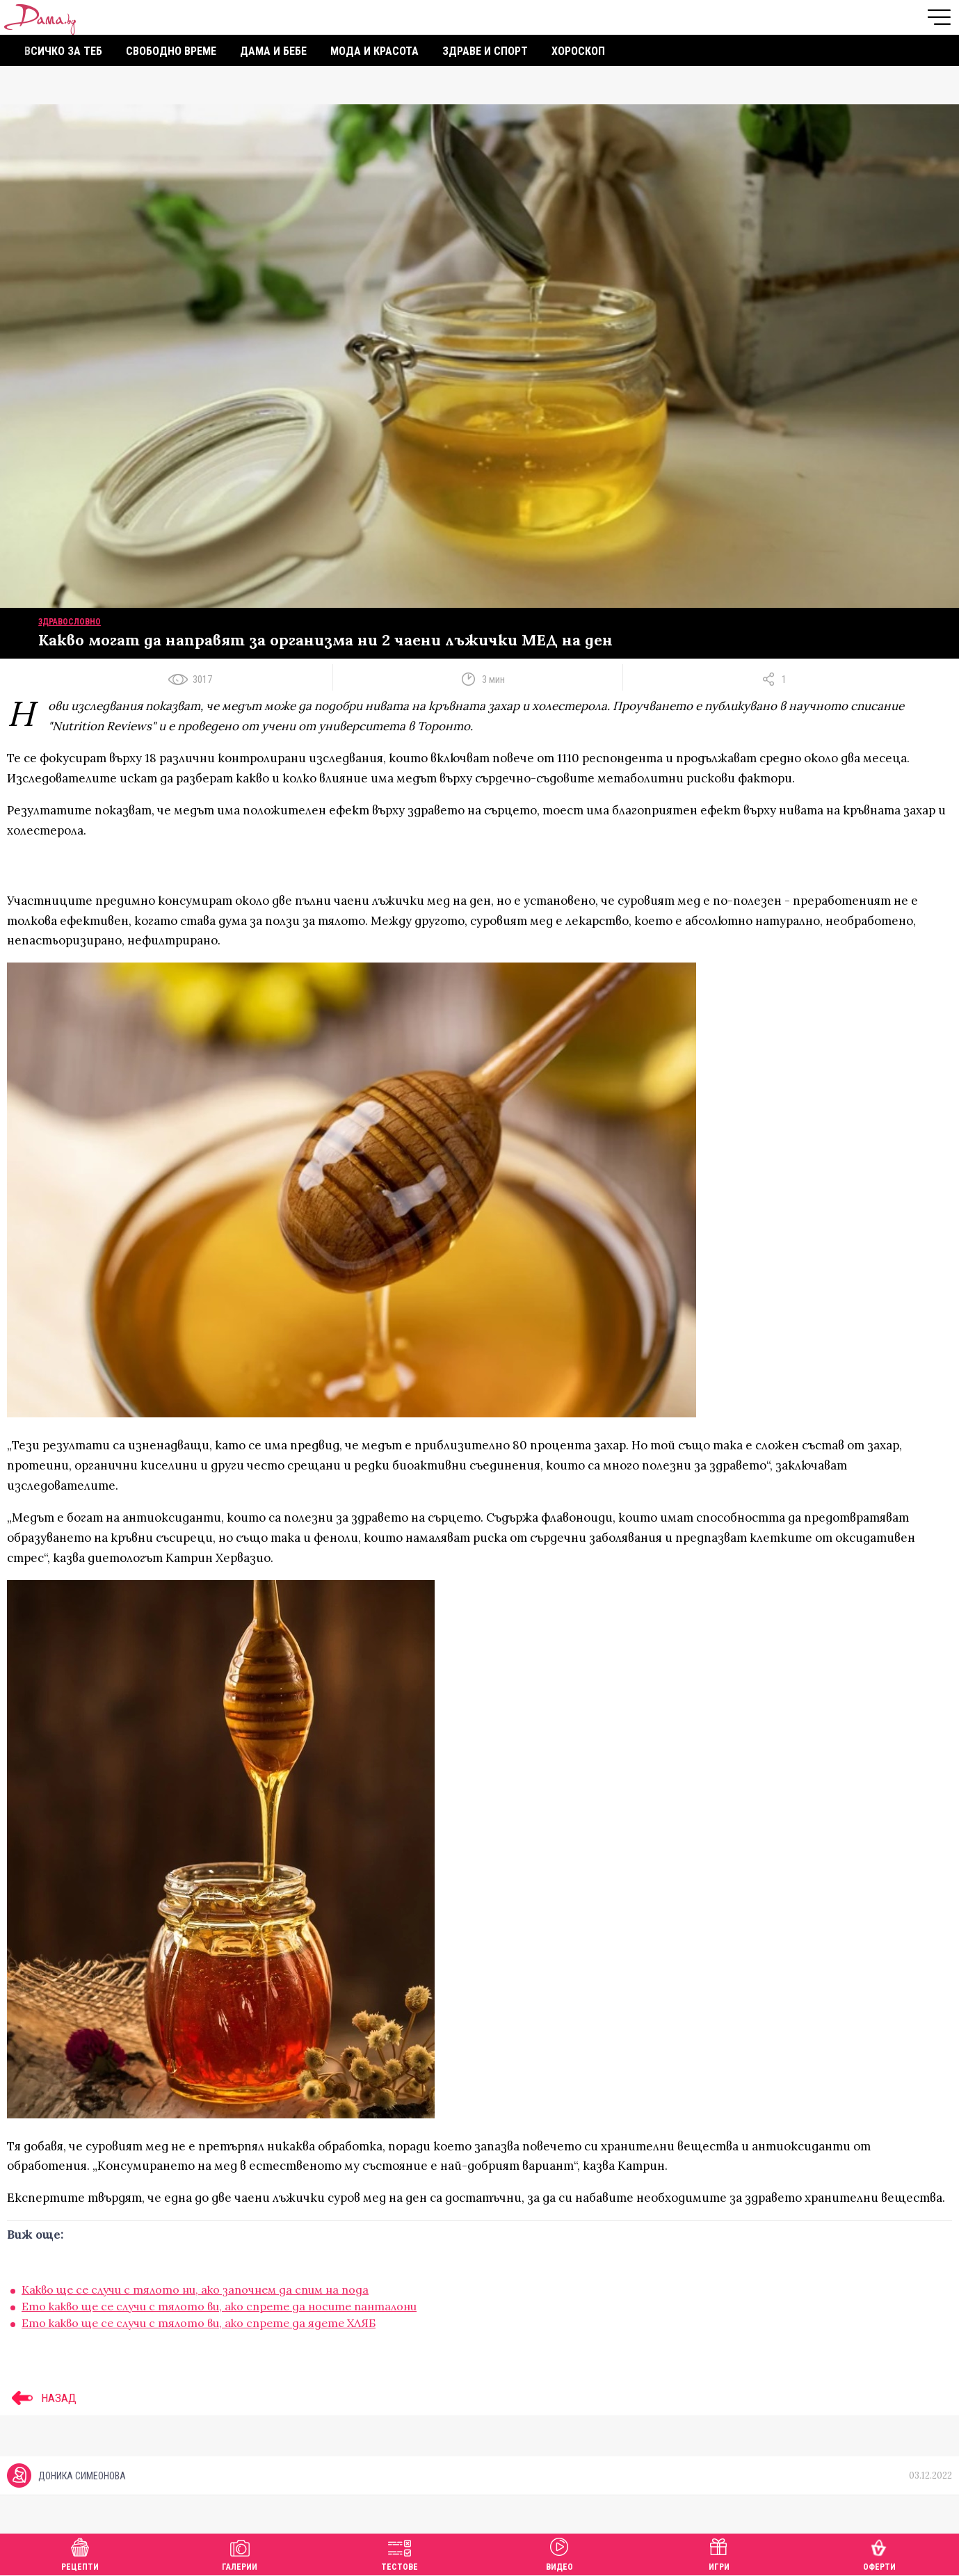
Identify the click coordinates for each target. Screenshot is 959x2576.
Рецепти (80, 2553)
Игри (719, 2553)
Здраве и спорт (485, 51)
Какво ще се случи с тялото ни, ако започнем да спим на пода (195, 2289)
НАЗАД (41, 2398)
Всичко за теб (63, 51)
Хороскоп (578, 51)
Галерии (239, 2553)
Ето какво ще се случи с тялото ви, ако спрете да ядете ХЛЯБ (199, 2323)
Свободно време (171, 51)
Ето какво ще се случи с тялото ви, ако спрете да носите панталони (219, 2306)
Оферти (879, 2553)
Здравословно (69, 622)
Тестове (399, 2553)
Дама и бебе (273, 51)
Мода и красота (374, 51)
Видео (559, 2553)
